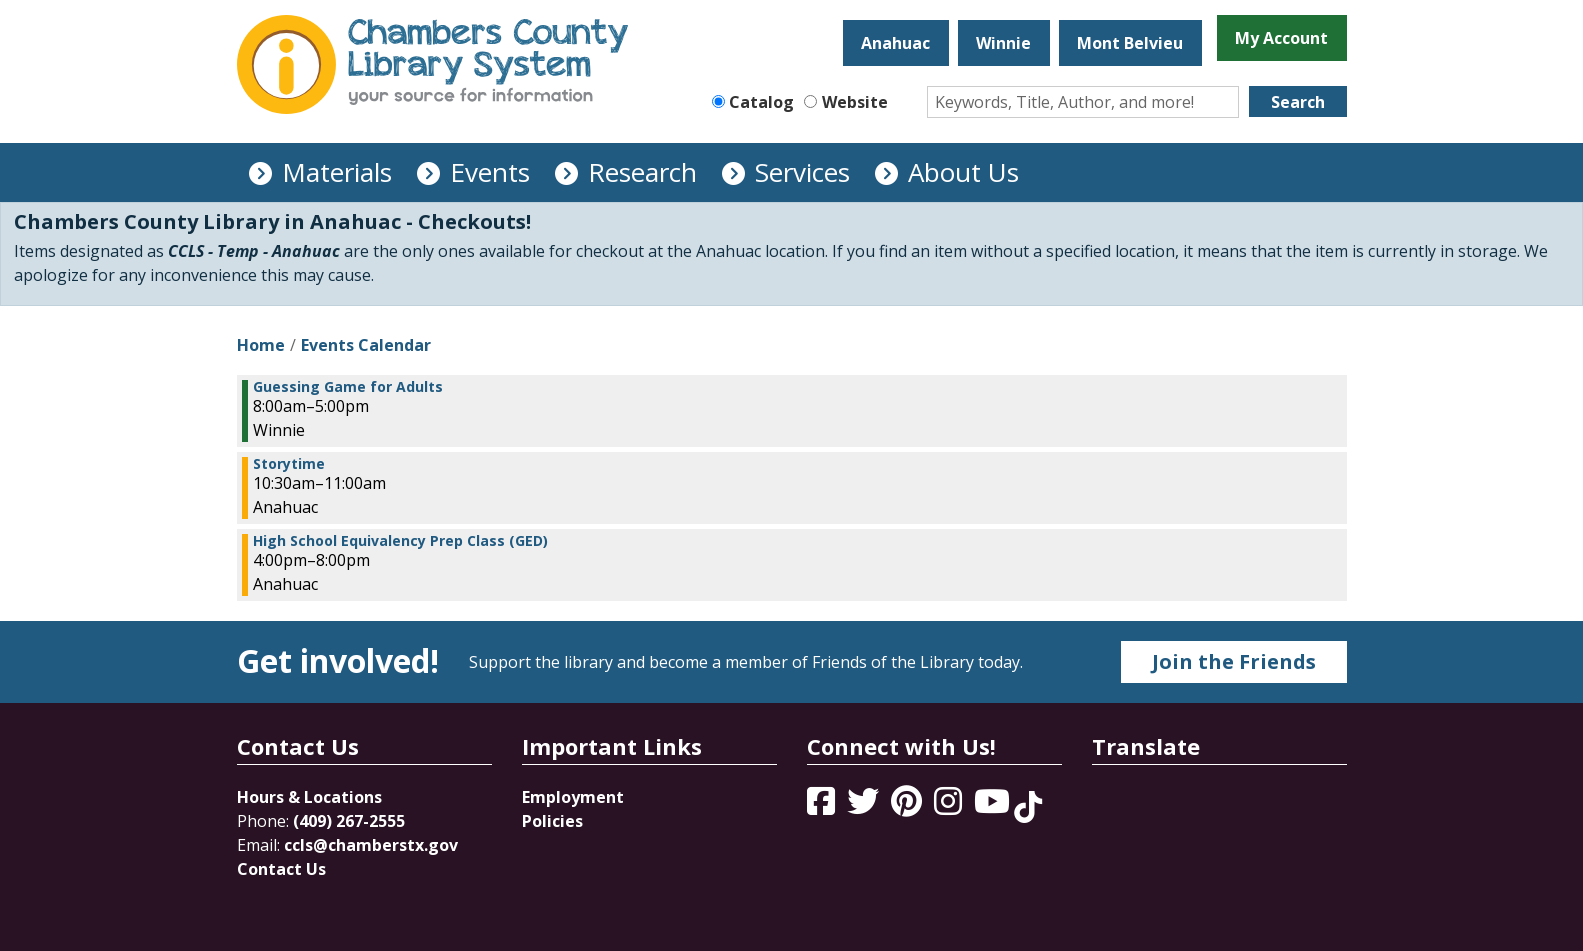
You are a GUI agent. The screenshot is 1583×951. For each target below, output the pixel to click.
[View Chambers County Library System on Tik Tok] (1028, 807)
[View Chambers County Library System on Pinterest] (908, 807)
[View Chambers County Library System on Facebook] (823, 807)
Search (1298, 102)
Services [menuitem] (802, 172)
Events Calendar (366, 345)
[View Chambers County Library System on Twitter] (865, 807)
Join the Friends (1234, 661)
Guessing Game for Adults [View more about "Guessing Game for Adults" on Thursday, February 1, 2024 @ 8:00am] (348, 387)
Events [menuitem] (490, 172)
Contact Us (281, 869)
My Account (1281, 38)
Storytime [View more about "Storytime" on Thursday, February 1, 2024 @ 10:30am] (289, 464)
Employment (573, 797)
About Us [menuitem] (963, 172)
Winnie (1003, 43)
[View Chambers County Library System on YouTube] (994, 807)
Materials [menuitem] (337, 172)
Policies (552, 821)
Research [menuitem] (642, 172)
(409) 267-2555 (349, 821)
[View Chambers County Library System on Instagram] (950, 807)
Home (261, 345)
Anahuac (895, 43)
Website (855, 102)
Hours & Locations (309, 797)
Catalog (761, 102)
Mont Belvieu (1130, 43)
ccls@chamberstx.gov (371, 845)
